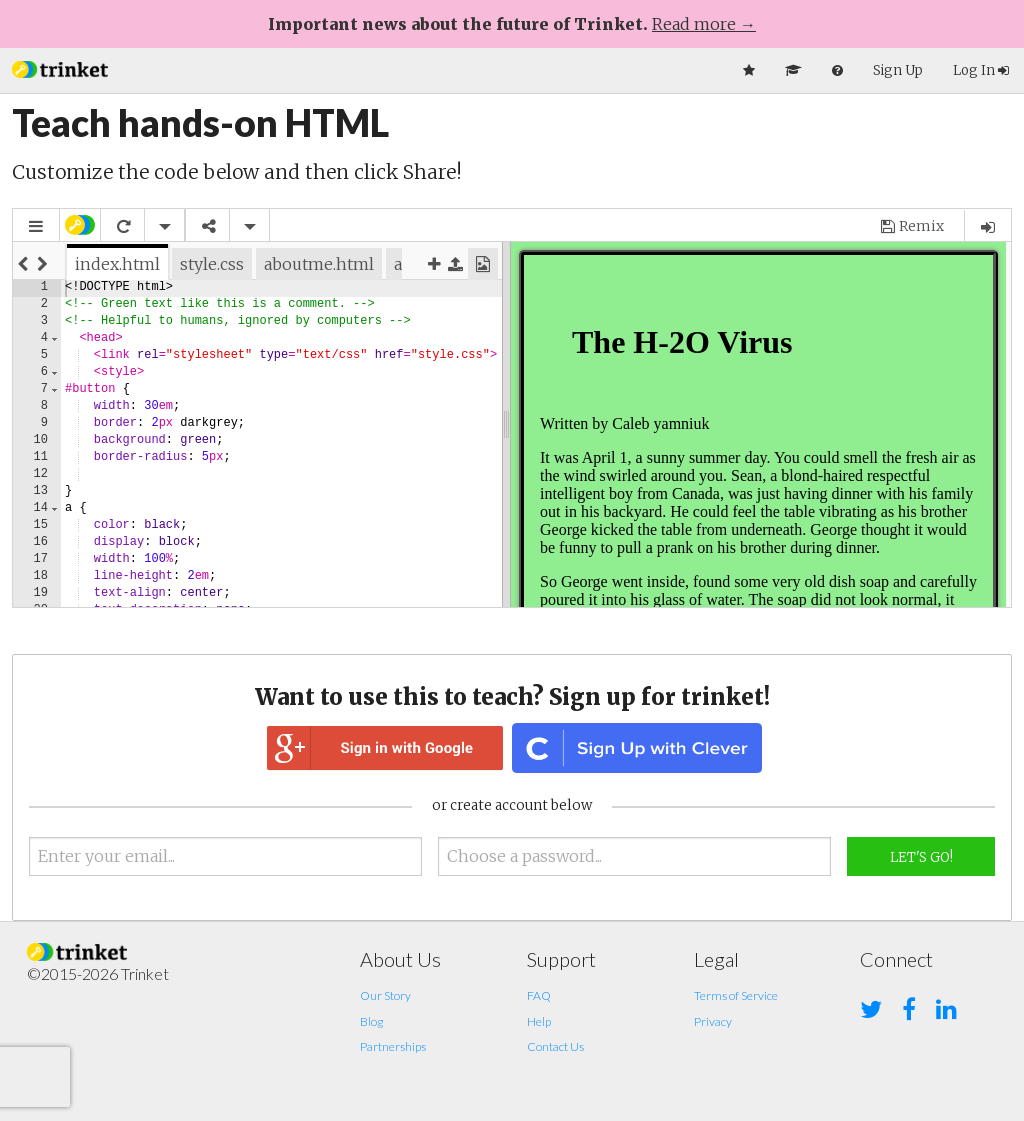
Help (539, 1021)
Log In (981, 70)
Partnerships (393, 1046)
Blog (371, 1021)
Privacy (713, 1021)
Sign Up (898, 70)
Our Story (385, 995)
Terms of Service (736, 995)
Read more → (704, 24)
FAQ (539, 995)
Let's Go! (921, 857)
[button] (60, 67)
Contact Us (555, 1046)
